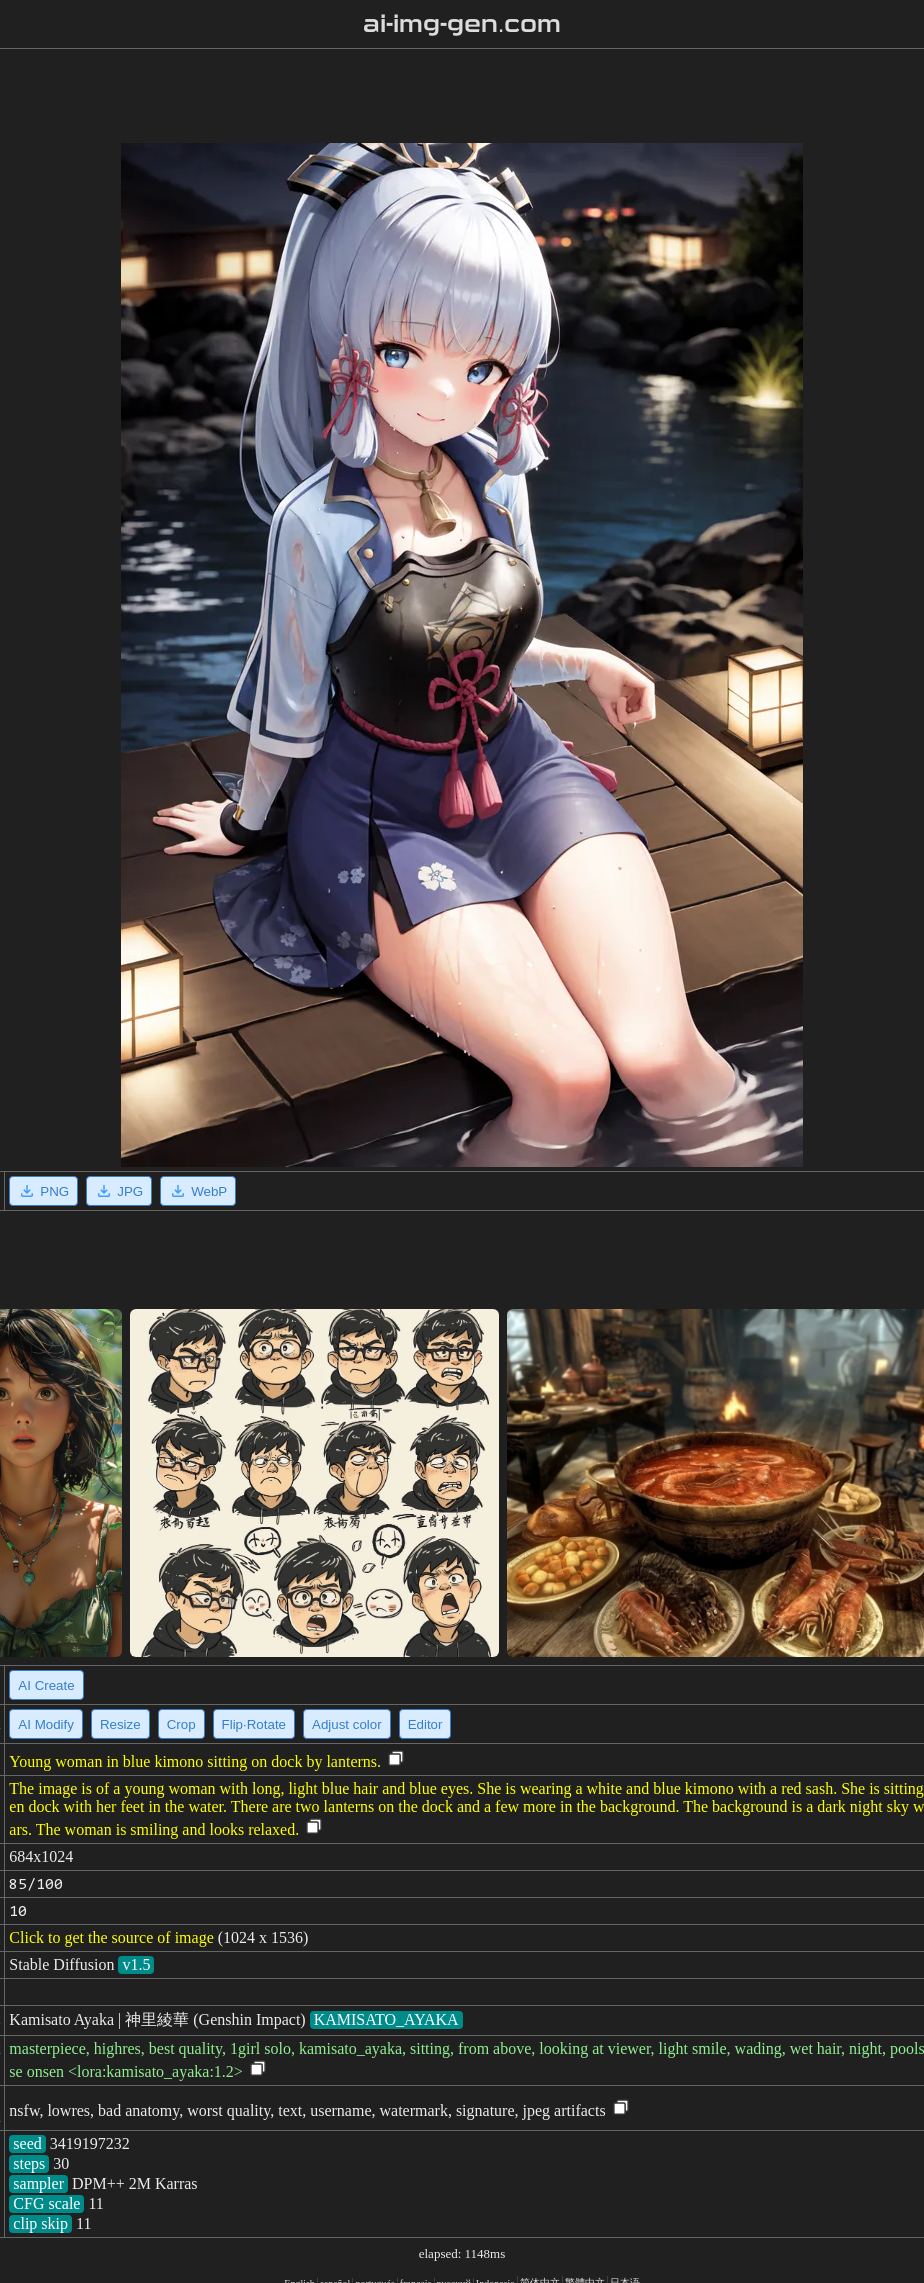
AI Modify (46, 1724)
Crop (181, 1724)
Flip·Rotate (254, 1724)
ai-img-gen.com (462, 24)
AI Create (46, 1685)
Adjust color (347, 1724)
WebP (198, 1191)
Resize (120, 1724)
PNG (43, 1191)
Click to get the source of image (111, 1937)
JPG (119, 1191)
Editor (425, 1724)
